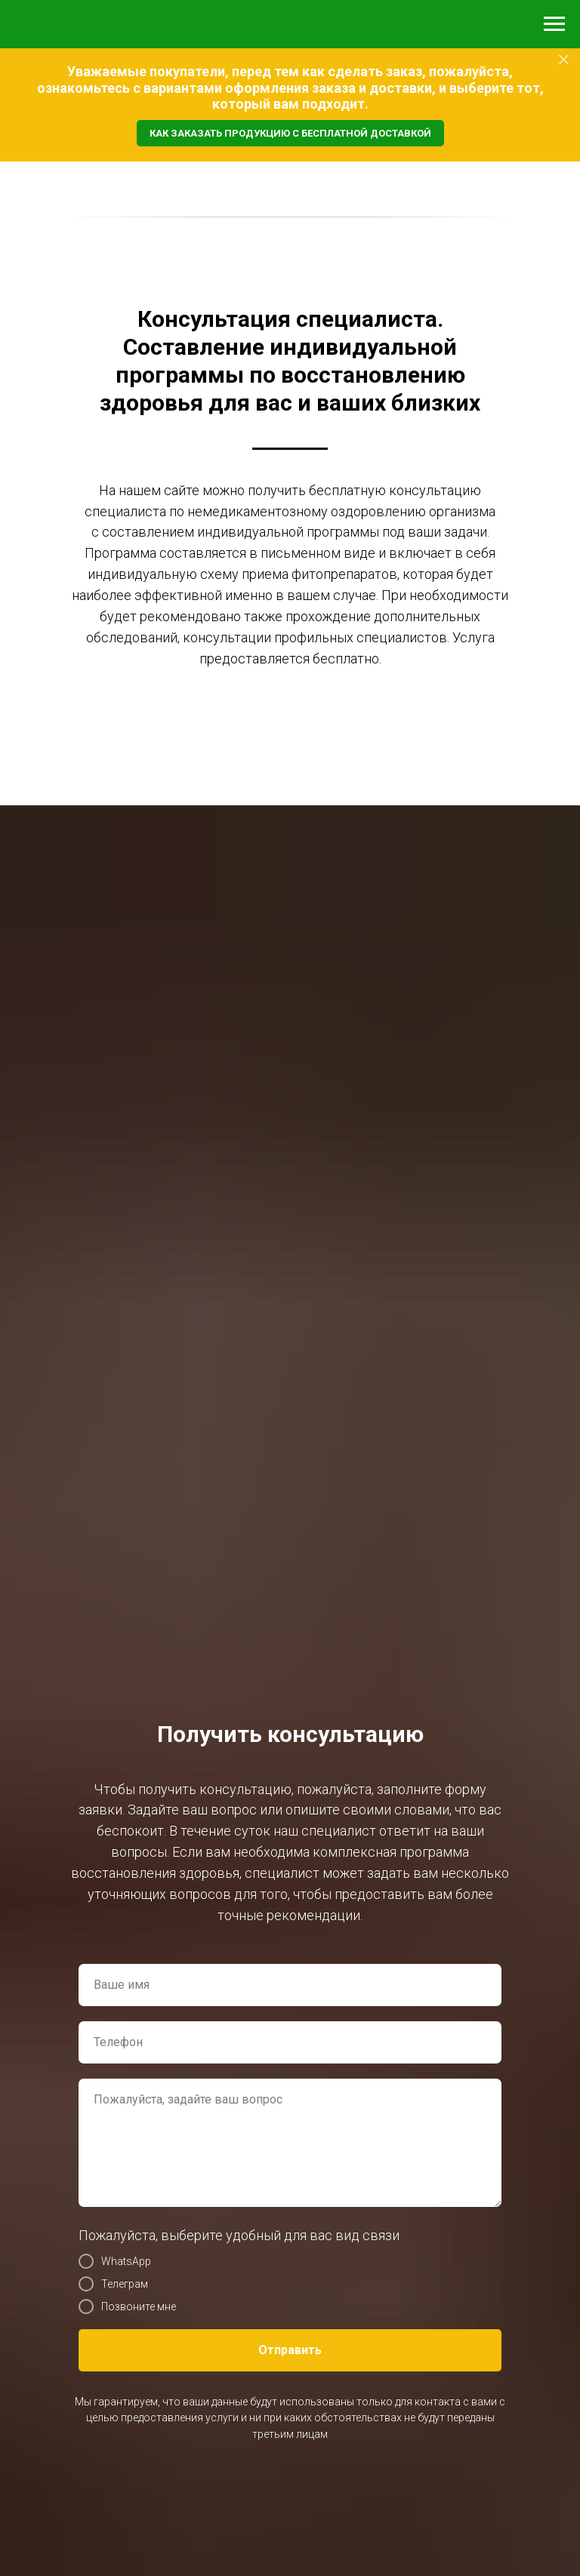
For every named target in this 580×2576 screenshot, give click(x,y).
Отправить (290, 2350)
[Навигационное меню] (554, 24)
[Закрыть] (563, 60)
